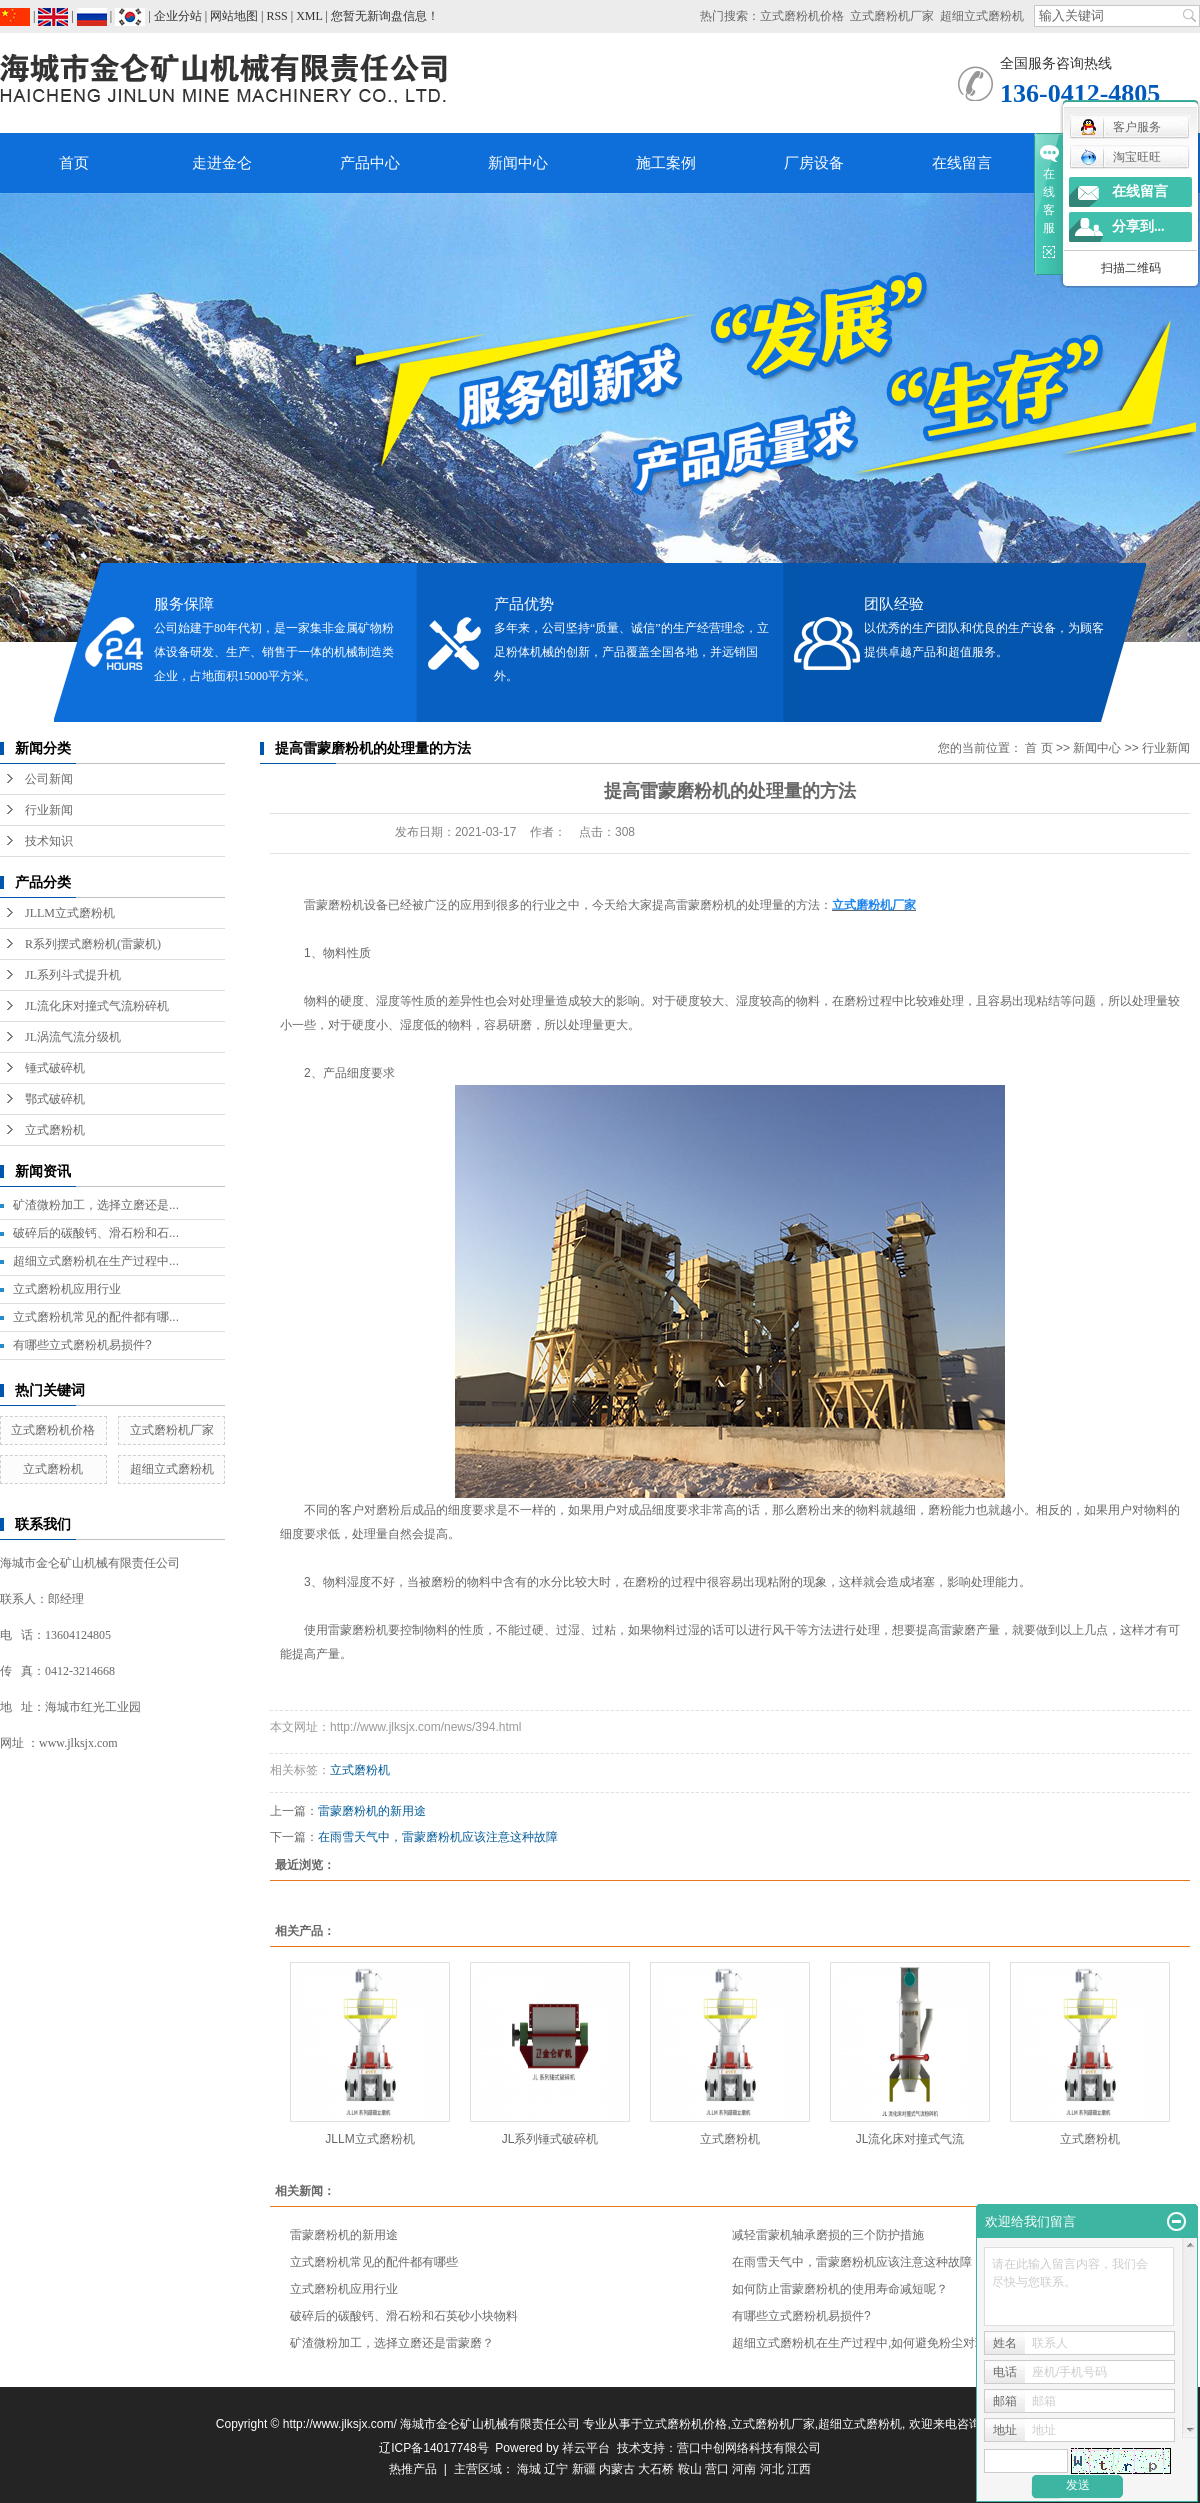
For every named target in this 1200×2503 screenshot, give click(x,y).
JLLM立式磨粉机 (70, 913)
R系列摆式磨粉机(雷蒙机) (93, 944)
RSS (276, 16)
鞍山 (690, 2469)
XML (309, 16)
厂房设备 (814, 163)
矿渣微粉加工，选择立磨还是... (96, 1205)
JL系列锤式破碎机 (550, 2139)
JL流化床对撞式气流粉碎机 (97, 1006)
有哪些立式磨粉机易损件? (82, 1345)
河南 (744, 2469)
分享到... (1138, 226)
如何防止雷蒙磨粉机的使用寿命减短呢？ (840, 2289)
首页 (74, 163)
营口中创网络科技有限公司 (749, 2448)
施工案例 (666, 163)
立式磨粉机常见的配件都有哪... (96, 1317)
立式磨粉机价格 (802, 16)
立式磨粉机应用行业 (67, 1289)
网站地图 (234, 16)
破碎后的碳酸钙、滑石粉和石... (96, 1233)
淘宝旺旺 (1120, 157)
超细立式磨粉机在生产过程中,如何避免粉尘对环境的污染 (883, 2343)
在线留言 (962, 163)
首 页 (1038, 748)
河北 (772, 2469)
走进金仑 (222, 163)
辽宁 (556, 2469)
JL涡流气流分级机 (73, 1037)
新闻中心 (518, 163)
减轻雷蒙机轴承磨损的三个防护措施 (828, 2235)
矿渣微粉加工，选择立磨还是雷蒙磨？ (392, 2343)
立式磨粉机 (55, 1130)
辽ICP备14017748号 (433, 2448)
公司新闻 (49, 779)
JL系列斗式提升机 (73, 975)
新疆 (584, 2469)
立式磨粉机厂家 (892, 16)
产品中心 (370, 163)
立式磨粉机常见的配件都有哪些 (374, 2262)
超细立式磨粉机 (982, 16)
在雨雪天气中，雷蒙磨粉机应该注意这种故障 (438, 1837)
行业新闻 (49, 810)
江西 (799, 2469)
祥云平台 (586, 2448)
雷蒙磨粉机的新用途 (372, 1811)
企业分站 (178, 16)
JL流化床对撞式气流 (910, 2139)
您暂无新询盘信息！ (385, 16)
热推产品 (413, 2469)
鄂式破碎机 (55, 1099)
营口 (717, 2469)
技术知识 (49, 841)
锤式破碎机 (55, 1068)
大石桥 (656, 2469)
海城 (529, 2469)
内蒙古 (617, 2469)
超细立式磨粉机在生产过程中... (96, 1261)
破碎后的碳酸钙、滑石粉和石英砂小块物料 (404, 2316)
